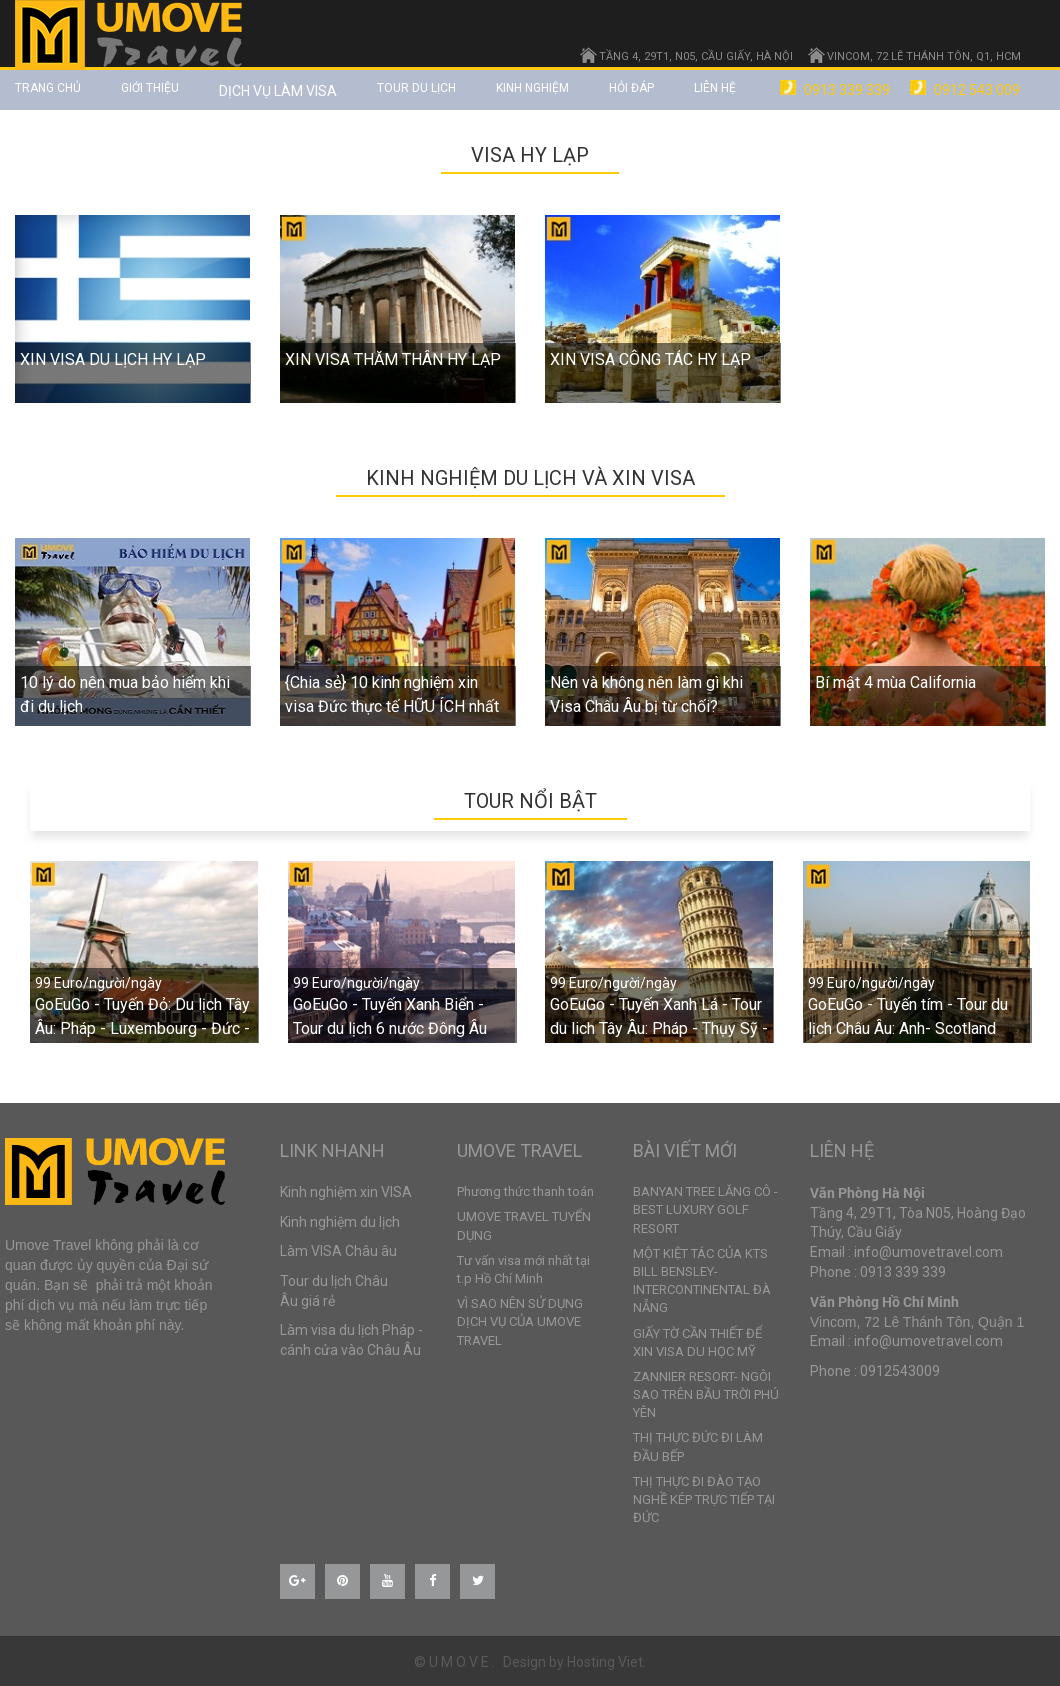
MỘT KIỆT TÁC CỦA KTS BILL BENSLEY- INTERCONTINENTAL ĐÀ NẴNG (702, 1281)
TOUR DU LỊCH (416, 88)
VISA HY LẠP (530, 155)
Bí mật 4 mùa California (895, 682)
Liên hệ (715, 88)
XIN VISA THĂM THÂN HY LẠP (393, 359)
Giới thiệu (150, 88)
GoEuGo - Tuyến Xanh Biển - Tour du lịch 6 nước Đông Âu (390, 1016)
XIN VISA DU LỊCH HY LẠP (113, 359)
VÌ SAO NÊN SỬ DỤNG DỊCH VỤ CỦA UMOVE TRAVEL (520, 1321)
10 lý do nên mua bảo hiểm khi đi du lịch (125, 694)
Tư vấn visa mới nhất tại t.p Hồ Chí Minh (523, 1269)
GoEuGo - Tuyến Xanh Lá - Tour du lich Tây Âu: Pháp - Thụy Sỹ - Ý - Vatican (659, 1028)
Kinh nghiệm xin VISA (346, 1192)
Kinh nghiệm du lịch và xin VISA (530, 478)
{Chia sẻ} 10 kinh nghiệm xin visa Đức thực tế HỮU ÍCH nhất (392, 694)
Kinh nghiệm (532, 88)
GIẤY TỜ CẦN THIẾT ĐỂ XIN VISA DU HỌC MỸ (697, 1342)
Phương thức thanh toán (525, 1191)
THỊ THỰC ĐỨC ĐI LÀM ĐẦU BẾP (698, 1446)
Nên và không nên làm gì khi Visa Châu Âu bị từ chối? (646, 694)
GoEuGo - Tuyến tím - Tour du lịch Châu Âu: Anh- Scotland (908, 1016)
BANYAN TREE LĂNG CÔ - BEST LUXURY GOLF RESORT (705, 1209)
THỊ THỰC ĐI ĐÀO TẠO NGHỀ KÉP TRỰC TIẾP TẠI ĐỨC (704, 1499)
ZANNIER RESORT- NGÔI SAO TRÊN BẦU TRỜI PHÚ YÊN (706, 1394)
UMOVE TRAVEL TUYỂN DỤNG (524, 1225)
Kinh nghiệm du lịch (340, 1222)
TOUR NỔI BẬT (530, 801)
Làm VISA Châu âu (338, 1251)
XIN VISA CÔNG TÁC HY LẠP (650, 359)
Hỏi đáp (631, 88)
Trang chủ (48, 88)
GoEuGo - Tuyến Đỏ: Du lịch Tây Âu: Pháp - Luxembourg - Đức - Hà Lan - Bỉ (142, 1028)
